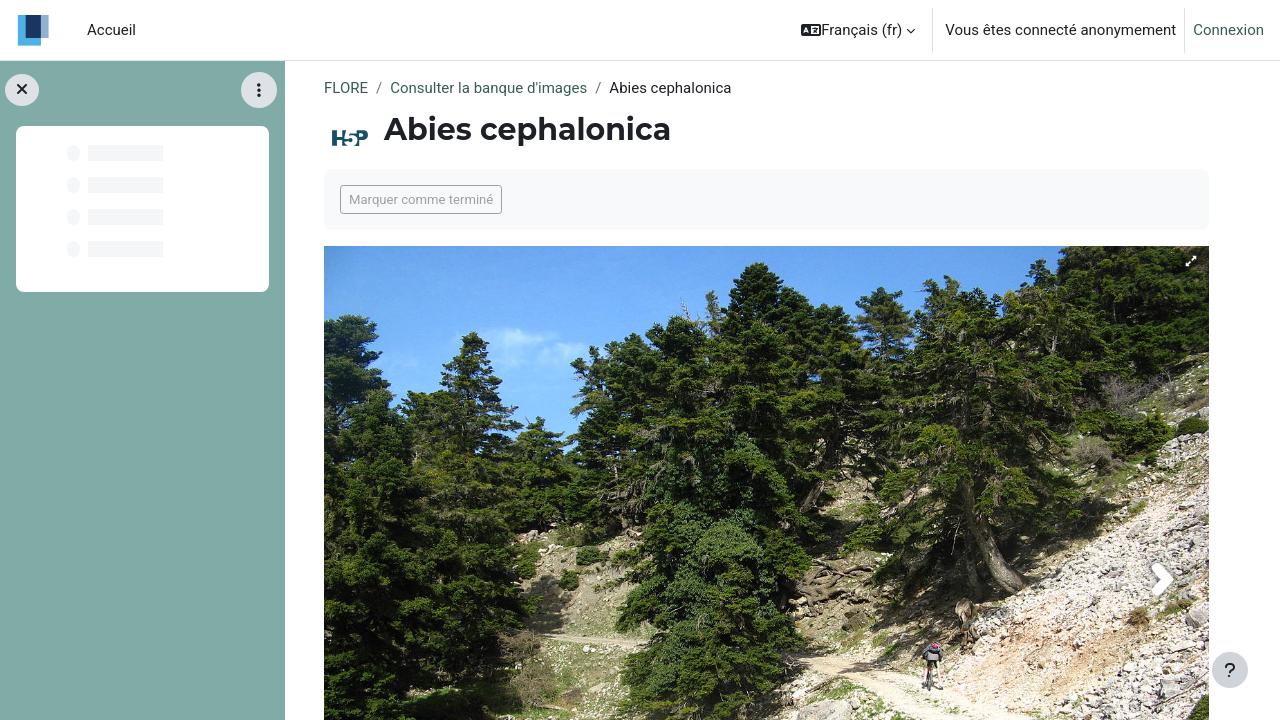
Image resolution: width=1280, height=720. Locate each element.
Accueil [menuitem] (111, 30)
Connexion (1228, 30)
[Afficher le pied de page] (1230, 670)
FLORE (346, 88)
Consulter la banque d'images (488, 88)
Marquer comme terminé (421, 199)
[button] (858, 30)
